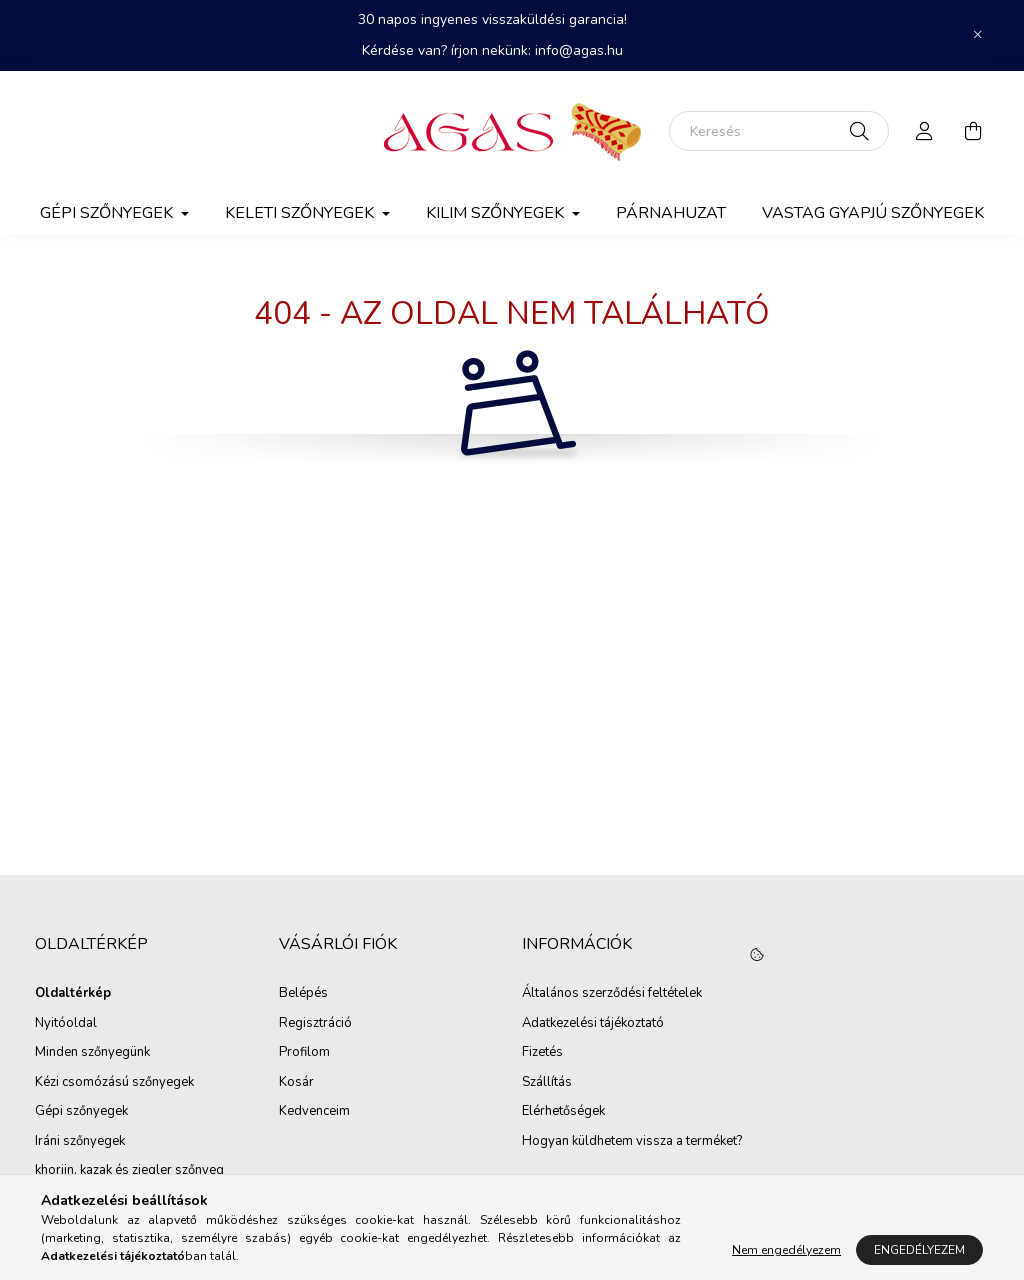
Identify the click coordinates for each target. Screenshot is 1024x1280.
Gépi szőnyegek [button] (108, 213)
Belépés (303, 994)
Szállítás (547, 1083)
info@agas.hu (579, 50)
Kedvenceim (314, 1112)
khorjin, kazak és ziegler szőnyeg (129, 1171)
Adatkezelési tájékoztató (593, 1024)
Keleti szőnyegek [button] (301, 213)
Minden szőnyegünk (92, 1053)
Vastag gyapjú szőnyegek (873, 213)
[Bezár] (978, 35)
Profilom (304, 1053)
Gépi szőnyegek (81, 1112)
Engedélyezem (919, 1250)
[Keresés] (779, 131)
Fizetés (542, 1053)
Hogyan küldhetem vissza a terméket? (632, 1142)
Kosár (296, 1083)
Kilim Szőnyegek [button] (497, 213)
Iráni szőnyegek (80, 1142)
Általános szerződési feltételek (612, 994)
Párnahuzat (671, 213)
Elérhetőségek (563, 1112)
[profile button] (925, 131)
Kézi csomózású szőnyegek (114, 1083)
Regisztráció (315, 1024)
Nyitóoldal (66, 1024)
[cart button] (973, 131)
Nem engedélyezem (786, 1250)
